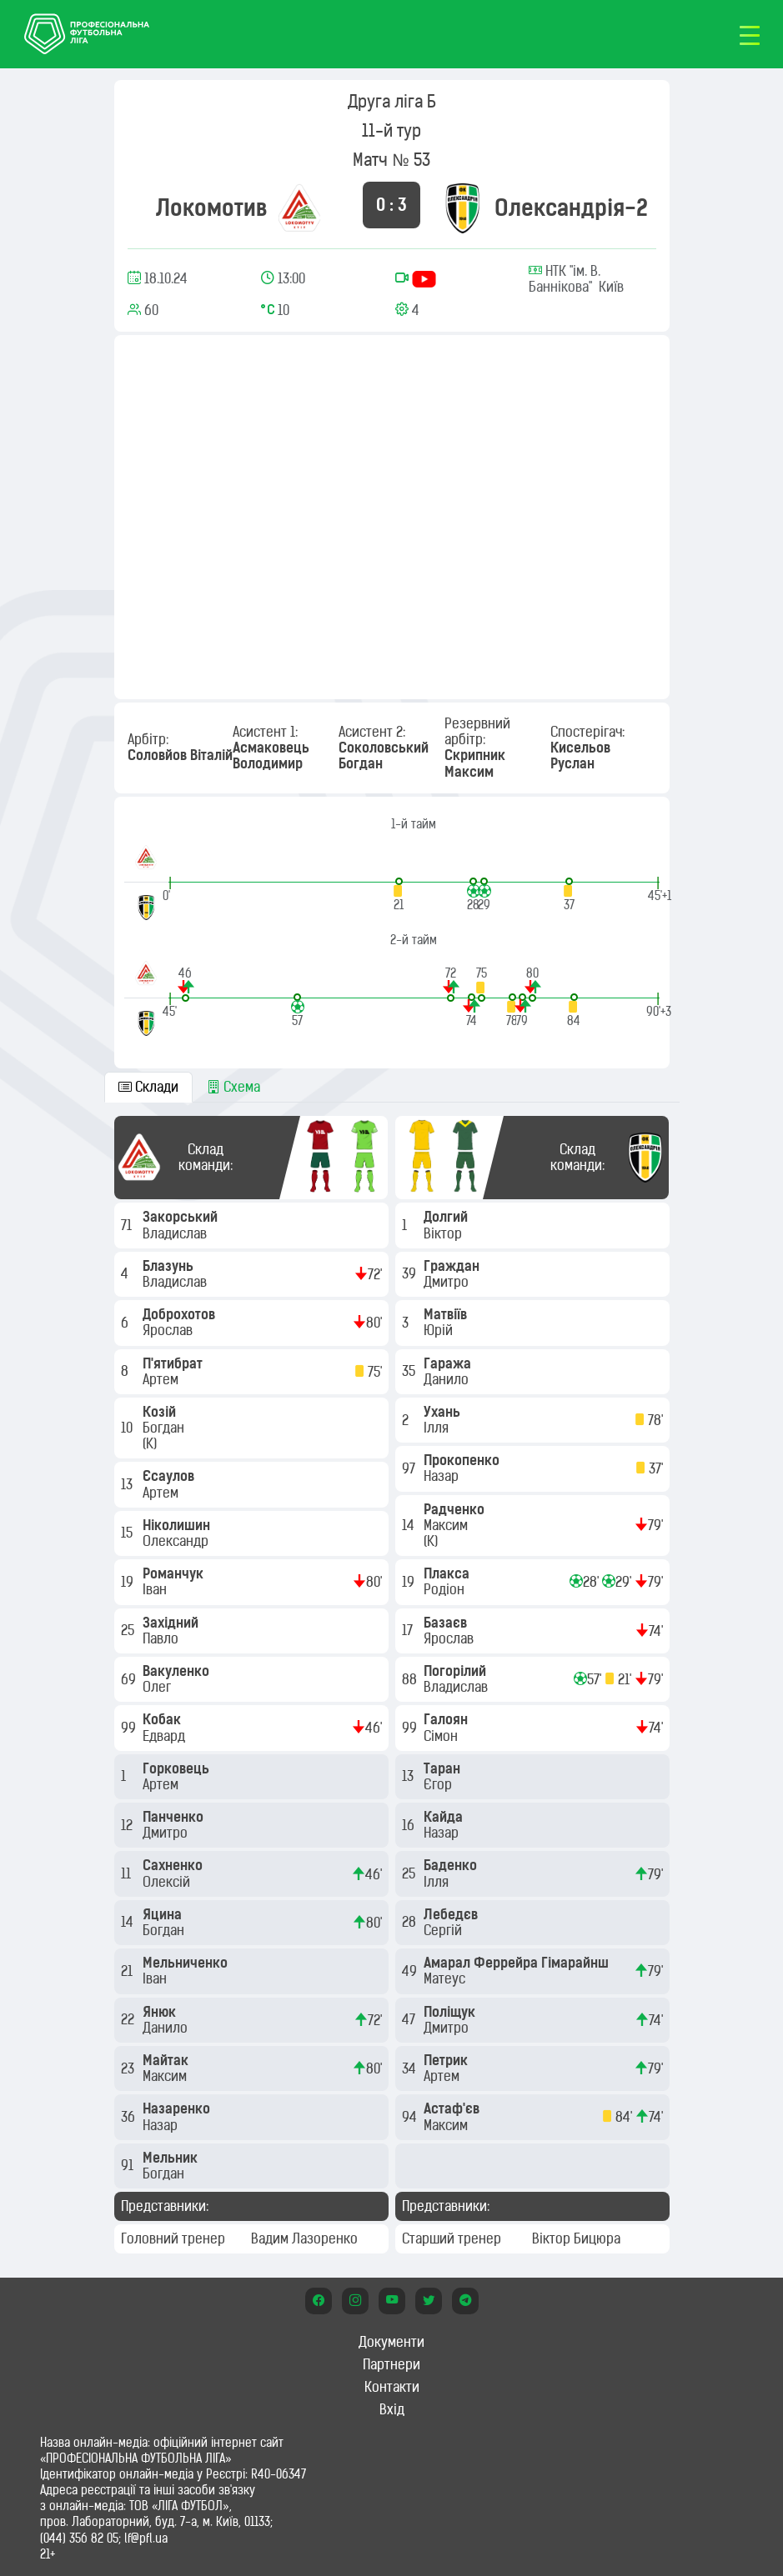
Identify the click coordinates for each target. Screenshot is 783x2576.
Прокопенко (463, 1460)
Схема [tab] (233, 1086)
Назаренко (178, 2108)
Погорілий (456, 1671)
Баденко (452, 1865)
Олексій (168, 1881)
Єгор (439, 1784)
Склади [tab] (148, 1086)
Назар (162, 2125)
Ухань (444, 1411)
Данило (167, 2027)
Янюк (161, 2011)
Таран (444, 1768)
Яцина (164, 1914)
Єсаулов (170, 1476)
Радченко (456, 1509)
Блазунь (170, 1266)
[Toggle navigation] (750, 34)
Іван (156, 1589)
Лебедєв (452, 1914)
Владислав (176, 1233)
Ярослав (169, 1330)
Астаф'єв (453, 2108)
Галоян (447, 1719)
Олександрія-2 (571, 208)
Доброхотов (180, 1314)
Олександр (177, 1541)
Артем (162, 1379)
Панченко (175, 1816)
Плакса (448, 1573)
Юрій (440, 1330)
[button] (399, 895)
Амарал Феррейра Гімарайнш (518, 1962)
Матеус (446, 1978)
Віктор (444, 1233)
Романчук (175, 1573)
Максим (166, 2076)
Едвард (165, 1736)
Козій (161, 1411)
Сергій (444, 1930)
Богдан (165, 1427)
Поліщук (451, 2011)
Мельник (172, 2157)
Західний (172, 1622)
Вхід (391, 2409)
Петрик (447, 2060)
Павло (162, 1638)
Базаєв (447, 1622)
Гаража (449, 1363)
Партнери (391, 2364)
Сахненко (174, 1865)
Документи (391, 2341)
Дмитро (167, 1832)
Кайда (445, 1816)
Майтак (167, 2060)
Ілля (438, 1427)
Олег (158, 1686)
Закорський (182, 1216)
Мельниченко (187, 1962)
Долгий (447, 1216)
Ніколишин (178, 1525)
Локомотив (212, 208)
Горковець (178, 1768)
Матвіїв (447, 1314)
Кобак (163, 1719)
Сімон (442, 1736)
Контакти (391, 2386)
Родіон (446, 1589)
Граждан (453, 1266)
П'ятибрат (174, 1363)
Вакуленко (178, 1671)
